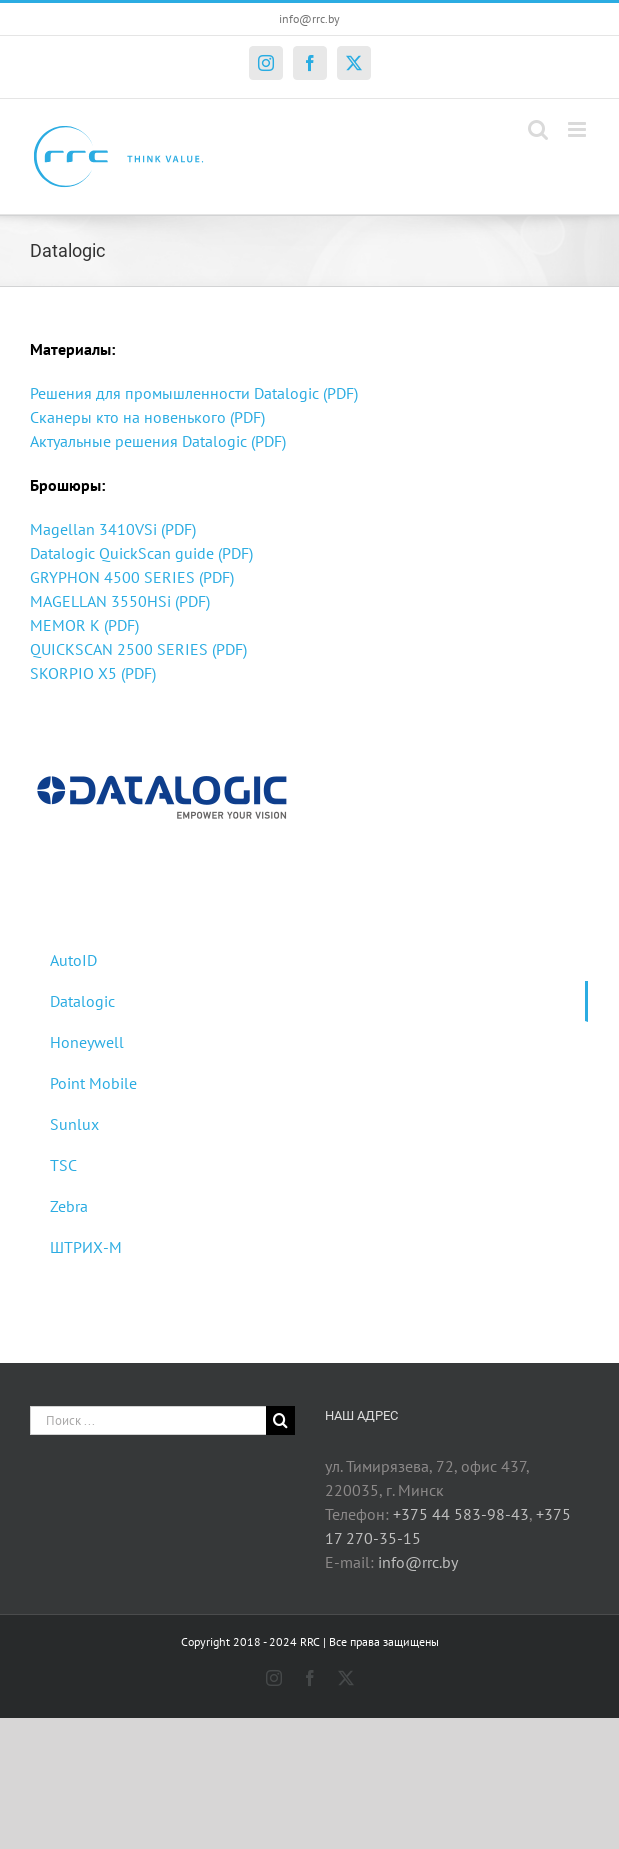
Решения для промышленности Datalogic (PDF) (194, 393)
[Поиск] (280, 1420)
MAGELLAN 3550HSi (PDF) (120, 601)
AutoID (73, 960)
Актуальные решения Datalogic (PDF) (158, 441)
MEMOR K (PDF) (84, 625)
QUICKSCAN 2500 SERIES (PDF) (138, 649)
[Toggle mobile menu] (578, 129)
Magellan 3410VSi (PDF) (113, 529)
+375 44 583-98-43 (461, 1514)
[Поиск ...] (148, 1420)
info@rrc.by (309, 18)
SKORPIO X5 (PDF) (93, 673)
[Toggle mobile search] (538, 129)
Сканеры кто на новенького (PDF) (147, 417)
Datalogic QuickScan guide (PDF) (141, 553)
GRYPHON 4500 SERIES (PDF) (132, 577)
